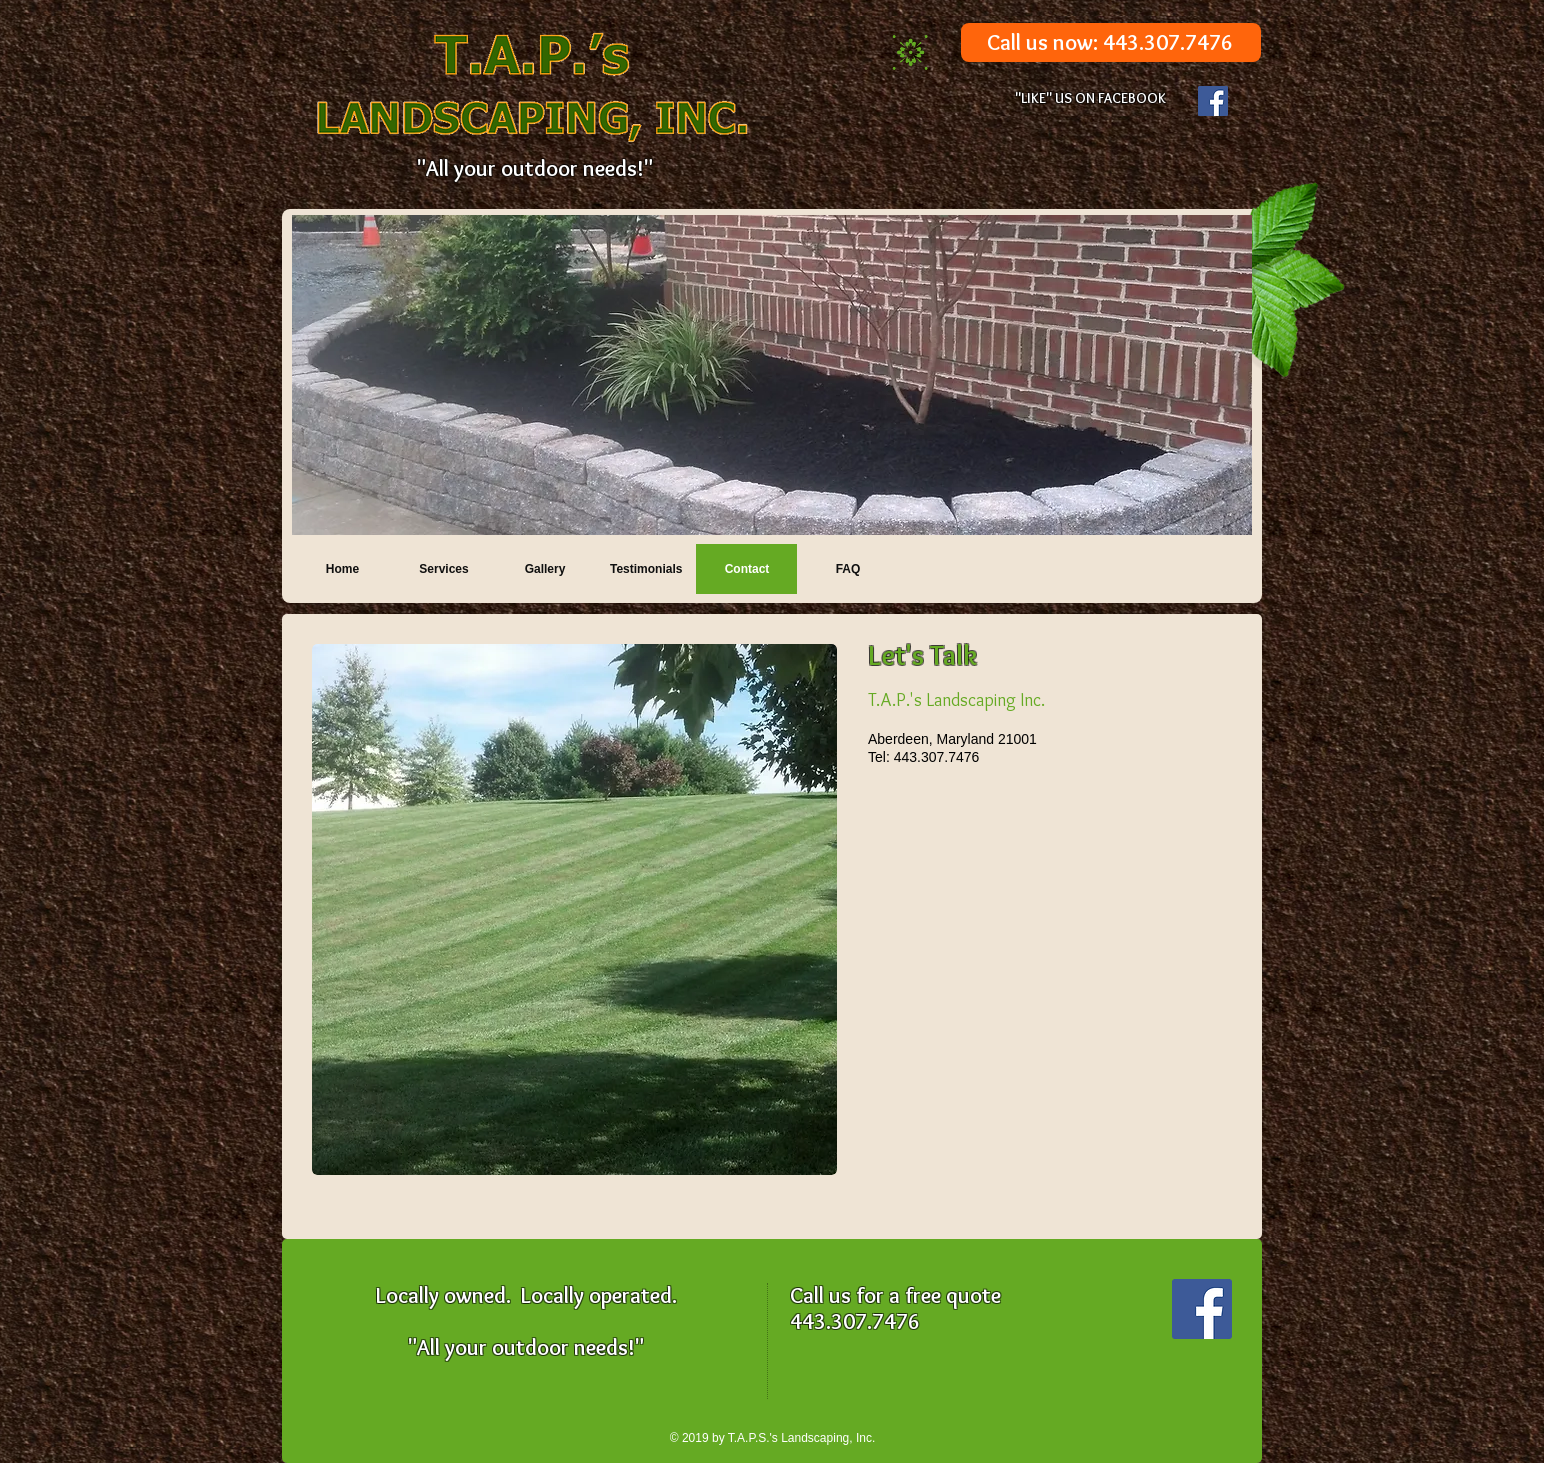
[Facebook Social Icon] (1213, 101)
